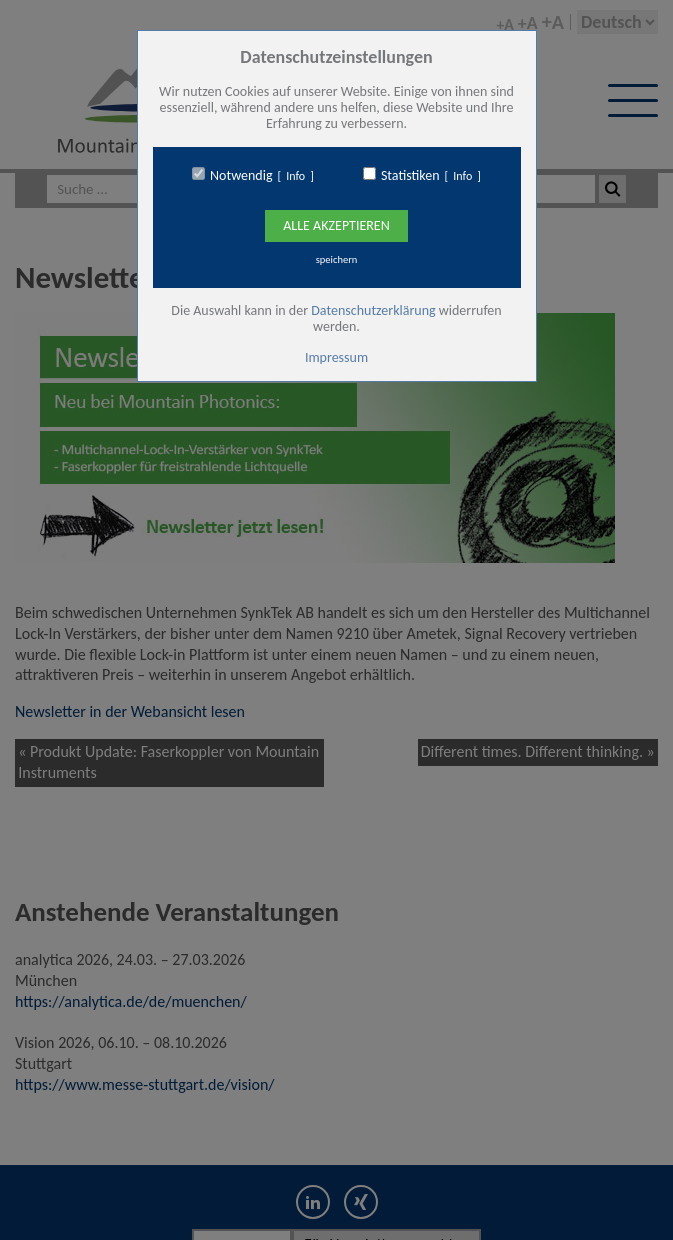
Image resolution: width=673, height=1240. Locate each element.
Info (295, 176)
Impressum (336, 357)
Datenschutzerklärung (373, 310)
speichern (337, 259)
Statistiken (410, 176)
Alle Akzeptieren (336, 225)
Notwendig (241, 176)
